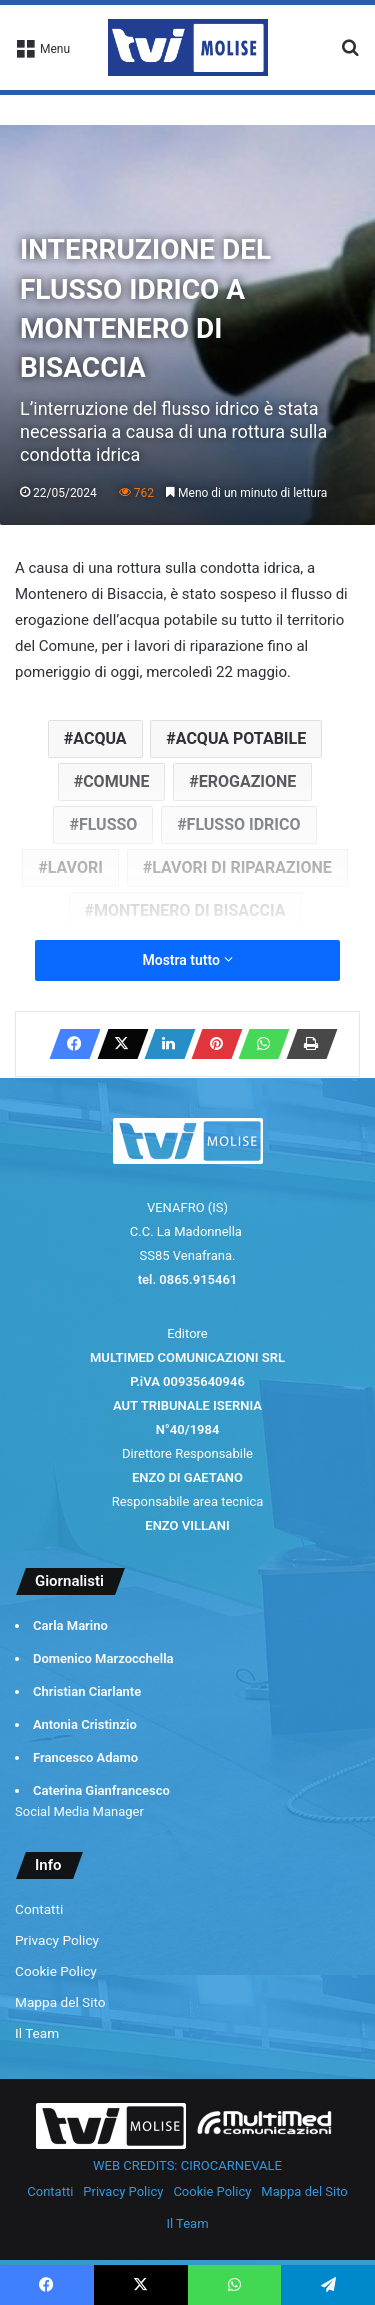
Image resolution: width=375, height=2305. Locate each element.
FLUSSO (108, 824)
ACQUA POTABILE (241, 738)
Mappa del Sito (60, 2002)
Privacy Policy (57, 1940)
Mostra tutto (187, 960)
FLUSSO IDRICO (244, 824)
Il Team (37, 2033)
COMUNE (116, 781)
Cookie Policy (56, 1971)
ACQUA (99, 738)
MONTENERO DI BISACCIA (189, 910)
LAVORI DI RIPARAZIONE (242, 867)
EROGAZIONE (248, 781)
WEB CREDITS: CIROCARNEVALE (187, 2165)
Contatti (39, 1909)
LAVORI (75, 867)
